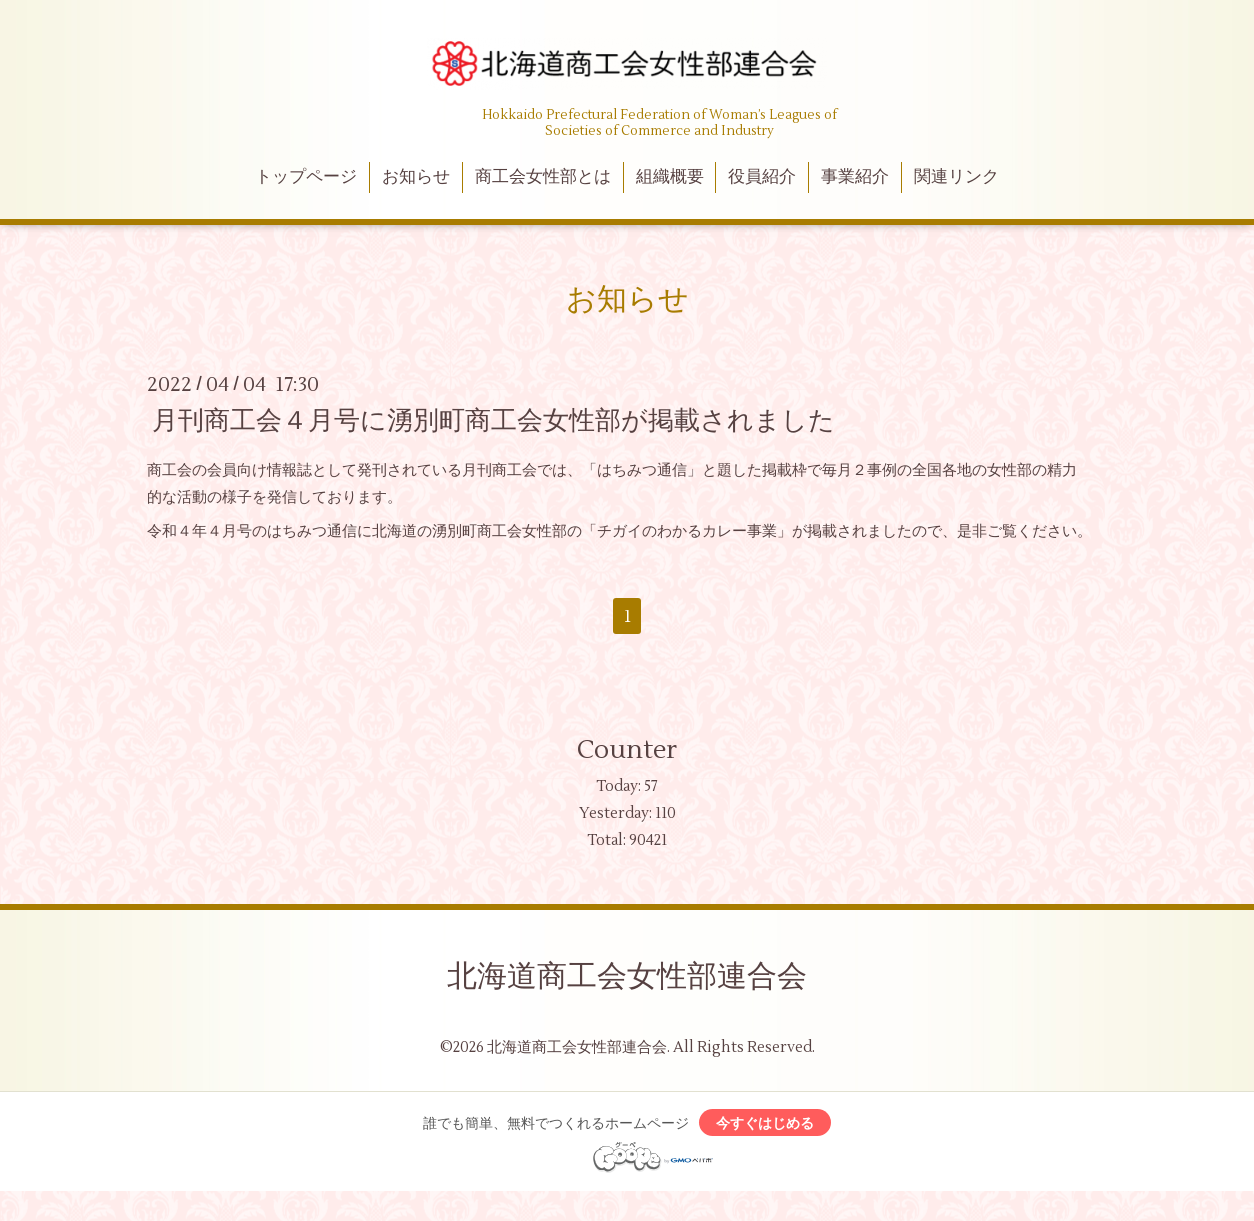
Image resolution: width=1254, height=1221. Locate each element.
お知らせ (416, 177)
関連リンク (956, 177)
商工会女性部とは (543, 177)
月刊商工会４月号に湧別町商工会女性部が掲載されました (493, 420)
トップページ (306, 177)
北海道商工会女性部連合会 (627, 976)
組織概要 (670, 177)
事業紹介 (855, 177)
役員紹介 (762, 177)
